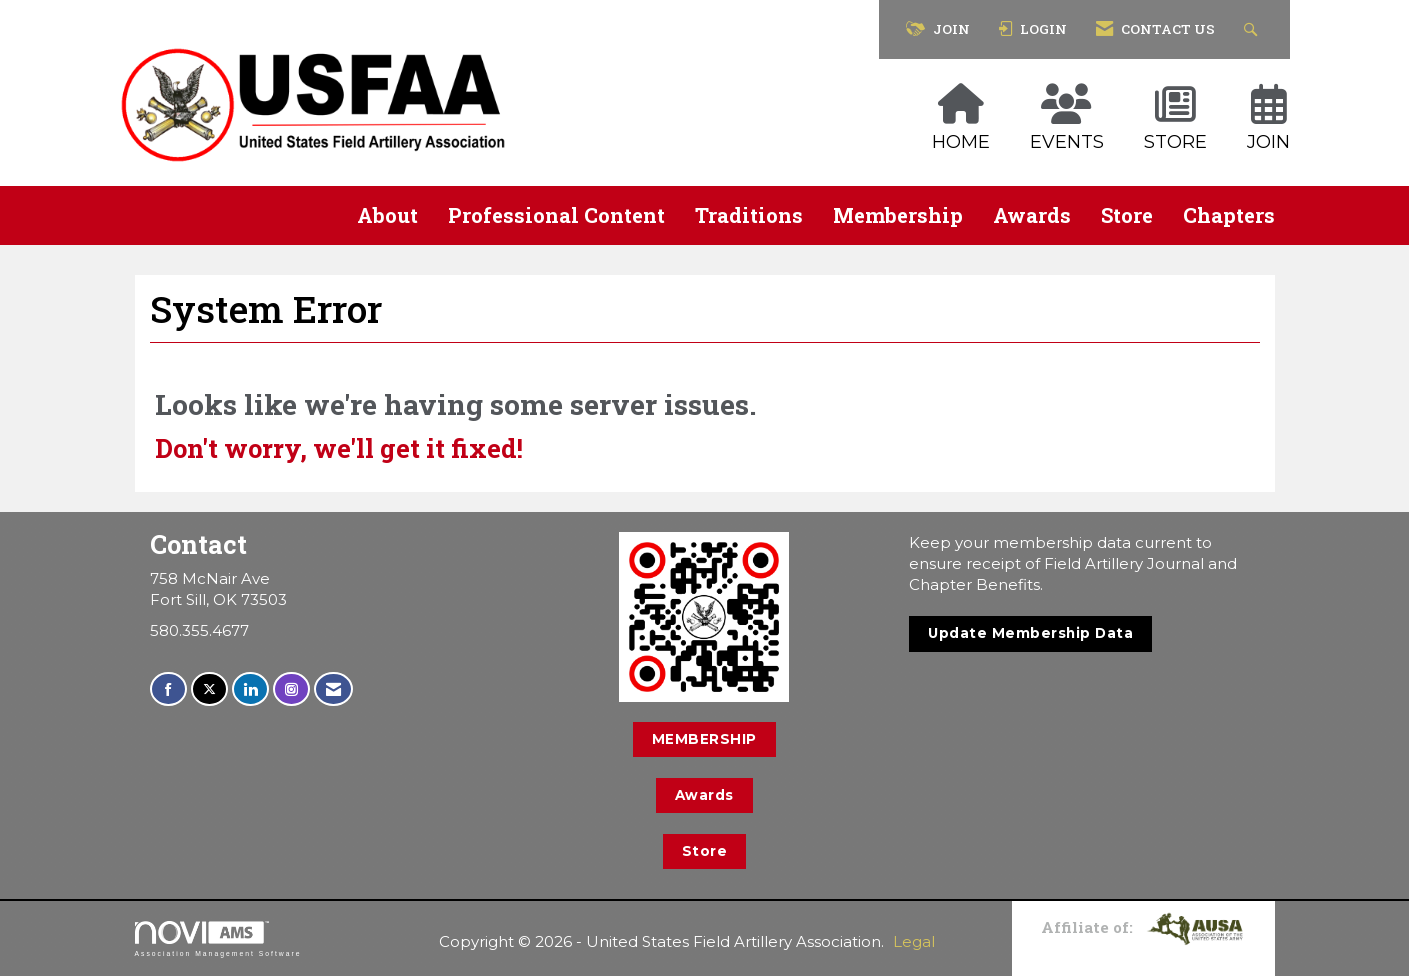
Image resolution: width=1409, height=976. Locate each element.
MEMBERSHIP (704, 739)
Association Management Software (218, 939)
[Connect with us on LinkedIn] (250, 689)
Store (1127, 215)
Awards (1032, 215)
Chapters (1229, 215)
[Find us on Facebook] (168, 689)
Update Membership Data (1030, 633)
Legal (914, 941)
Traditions (749, 215)
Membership (898, 215)
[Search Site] (1253, 29)
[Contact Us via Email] (333, 689)
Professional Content (556, 215)
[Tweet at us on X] (209, 689)
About (387, 215)
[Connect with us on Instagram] (291, 689)
